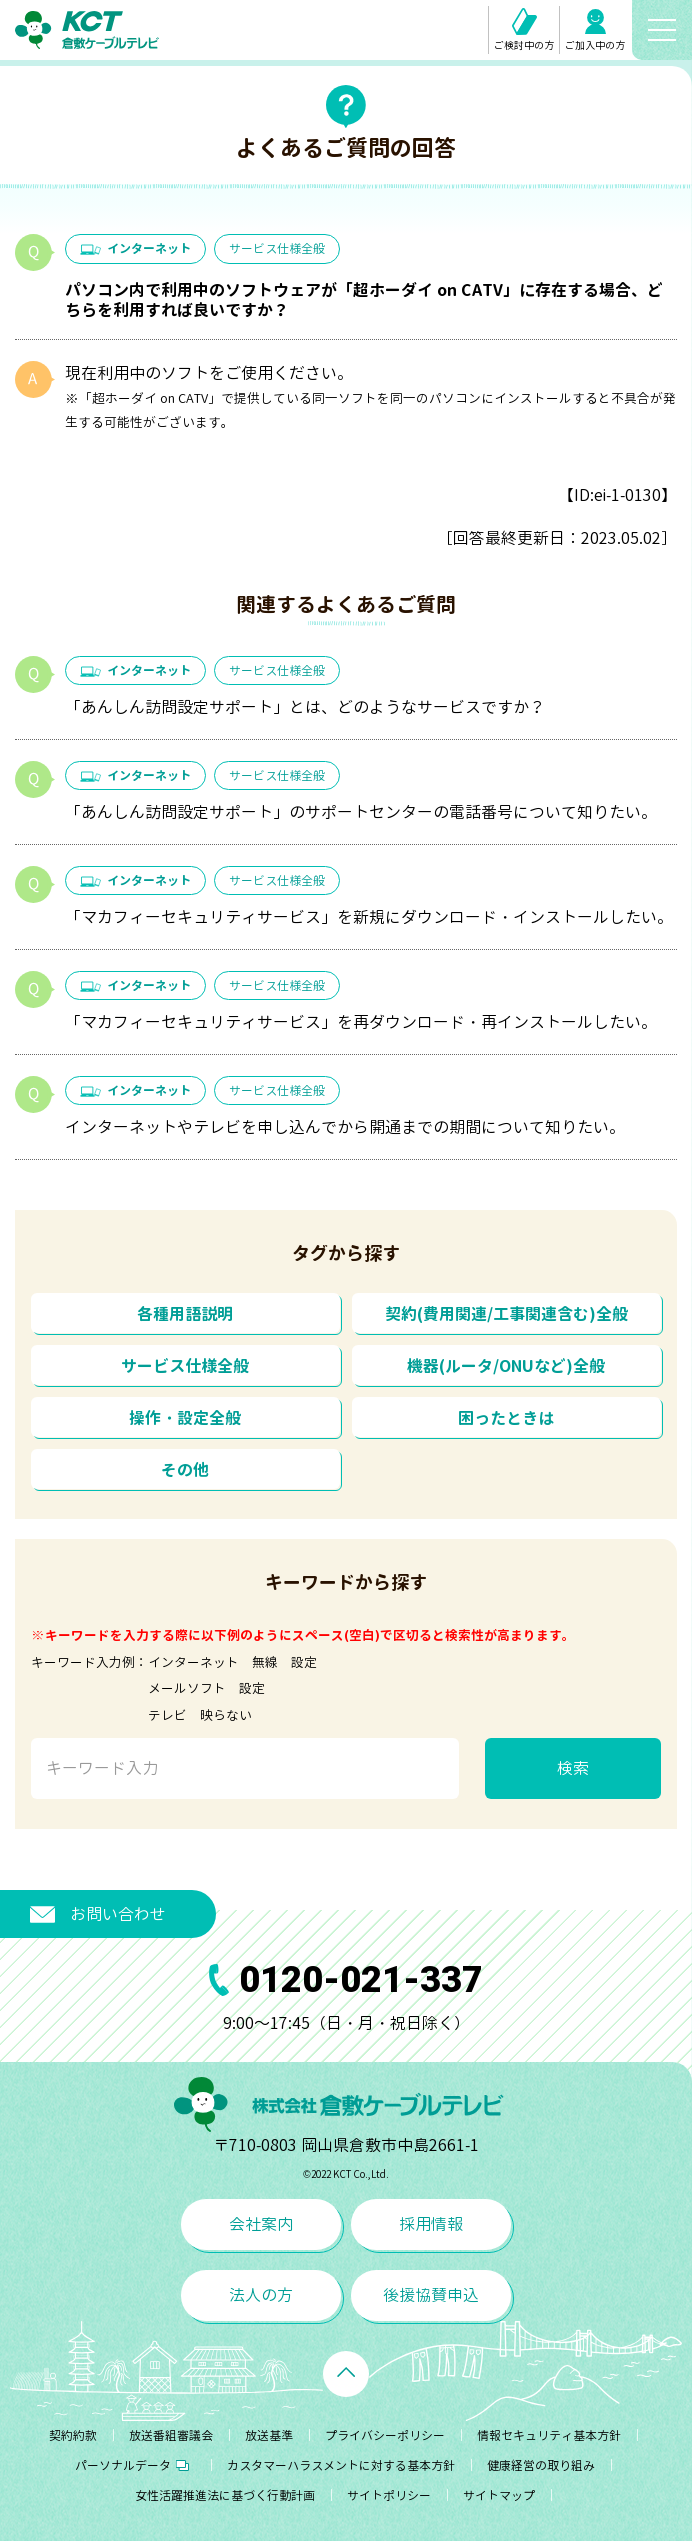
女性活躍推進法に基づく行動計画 (225, 2495)
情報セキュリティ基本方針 (549, 2435)
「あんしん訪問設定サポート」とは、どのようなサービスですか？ (305, 707)
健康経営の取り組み (541, 2465)
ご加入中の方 (595, 30)
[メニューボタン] (662, 30)
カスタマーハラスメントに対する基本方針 (341, 2465)
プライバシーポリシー (385, 2435)
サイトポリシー (389, 2495)
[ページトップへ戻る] (346, 2374)
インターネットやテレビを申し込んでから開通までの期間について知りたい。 (345, 1127)
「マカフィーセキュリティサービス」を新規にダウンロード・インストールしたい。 (369, 917)
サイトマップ (499, 2495)
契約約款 (73, 2435)
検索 (573, 1768)
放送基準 (269, 2435)
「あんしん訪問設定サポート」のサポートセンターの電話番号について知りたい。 (361, 812)
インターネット (135, 248)
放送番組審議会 (171, 2435)
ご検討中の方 (524, 30)
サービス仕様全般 (277, 248)
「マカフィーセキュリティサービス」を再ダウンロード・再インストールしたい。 (361, 1022)
